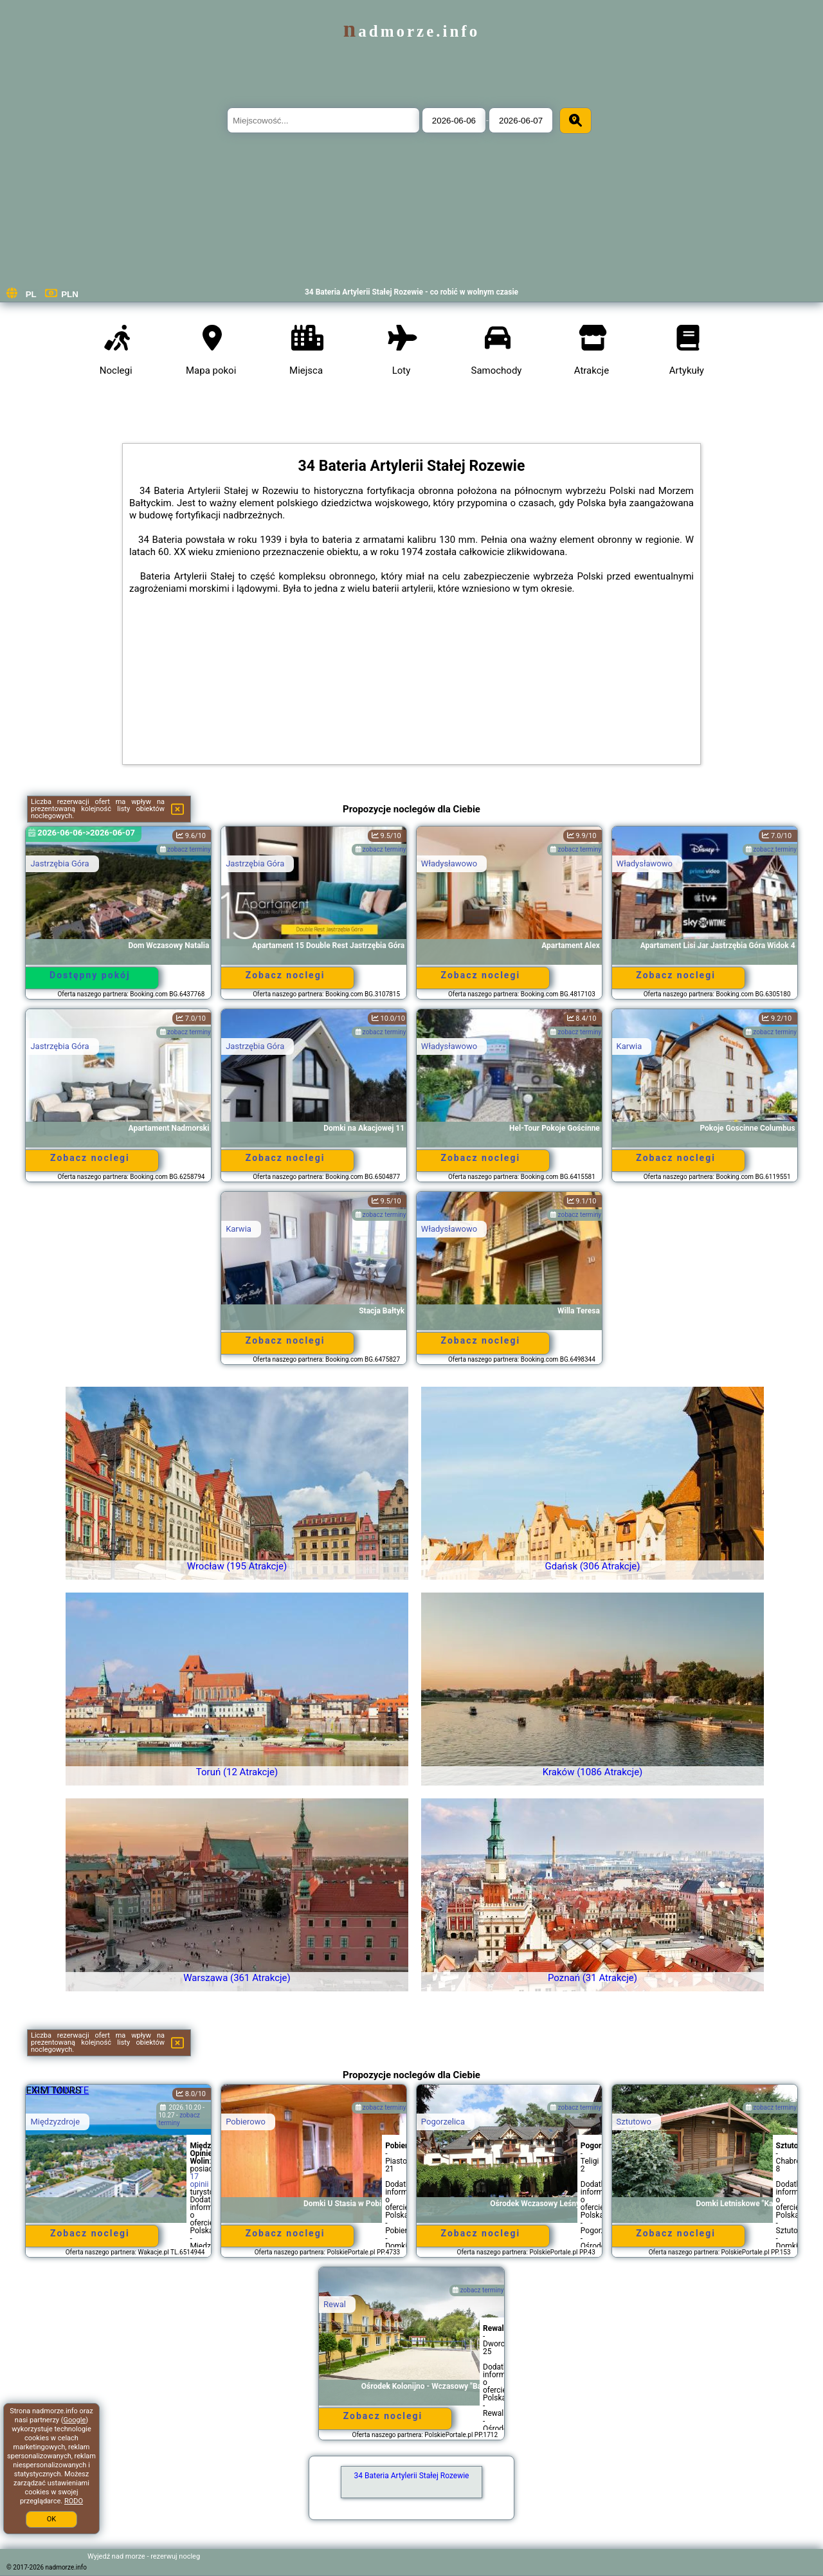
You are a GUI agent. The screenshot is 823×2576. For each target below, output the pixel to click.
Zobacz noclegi (285, 975)
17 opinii (199, 2180)
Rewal (334, 2304)
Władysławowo (449, 863)
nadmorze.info (411, 31)
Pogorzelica (443, 2121)
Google (75, 2420)
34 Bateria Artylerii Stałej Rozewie (411, 2475)
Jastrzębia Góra (59, 863)
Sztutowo (634, 2121)
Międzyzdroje (55, 2121)
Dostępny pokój (90, 975)
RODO (73, 2501)
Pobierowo (246, 2121)
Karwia (629, 1046)
